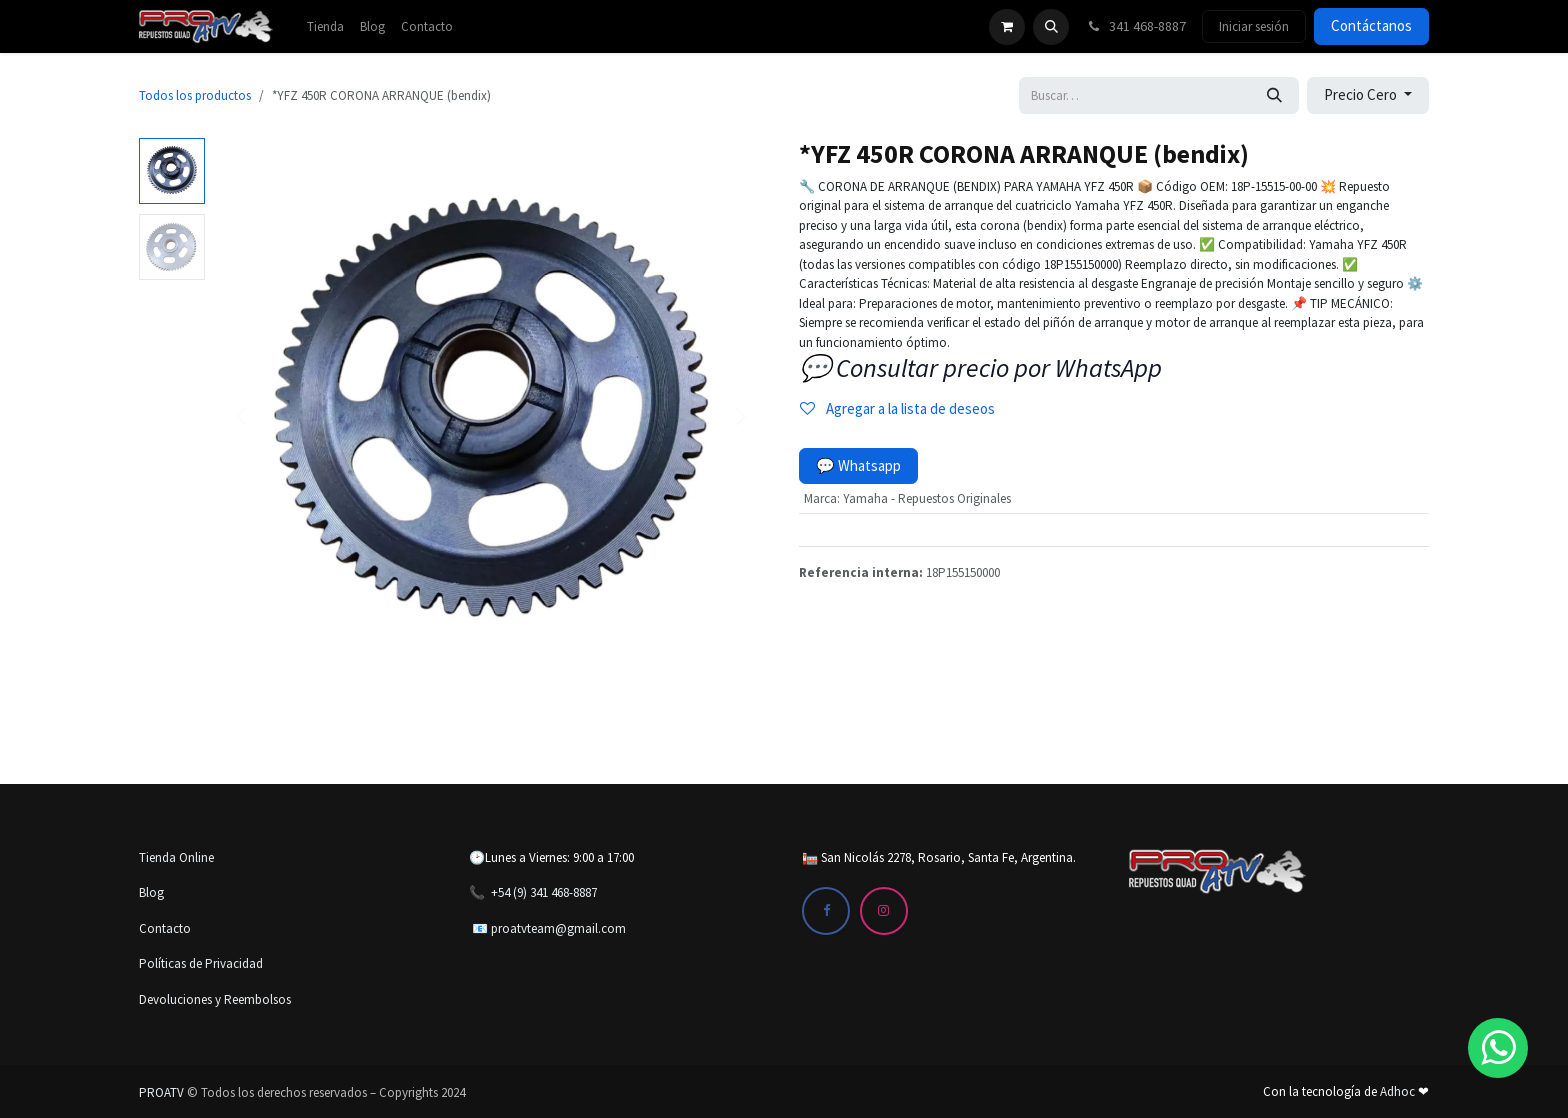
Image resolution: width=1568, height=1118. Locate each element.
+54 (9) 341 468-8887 (544, 892)
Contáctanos (1371, 25)
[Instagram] (884, 911)
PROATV (161, 1092)
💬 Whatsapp (858, 465)
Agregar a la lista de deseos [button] (897, 408)
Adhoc (1399, 1091)
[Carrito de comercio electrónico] (1007, 27)
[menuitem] (325, 27)
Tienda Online (176, 857)
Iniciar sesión (1254, 26)
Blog (151, 892)
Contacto (165, 928)
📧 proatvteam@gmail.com (549, 928)
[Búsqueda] (1274, 95)
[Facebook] (826, 911)
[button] (1051, 27)
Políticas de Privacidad (201, 963)
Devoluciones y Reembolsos (215, 999)
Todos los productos (195, 95)
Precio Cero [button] (1362, 94)
